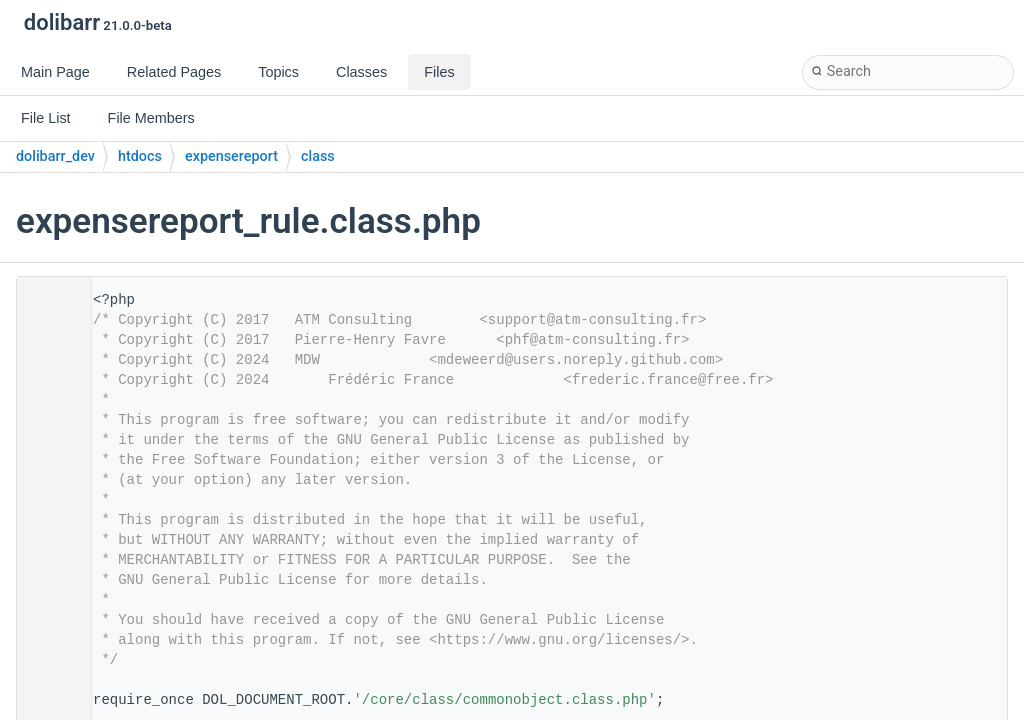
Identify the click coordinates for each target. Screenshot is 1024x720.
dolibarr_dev (55, 156)
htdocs (140, 156)
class (318, 156)
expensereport (231, 156)
